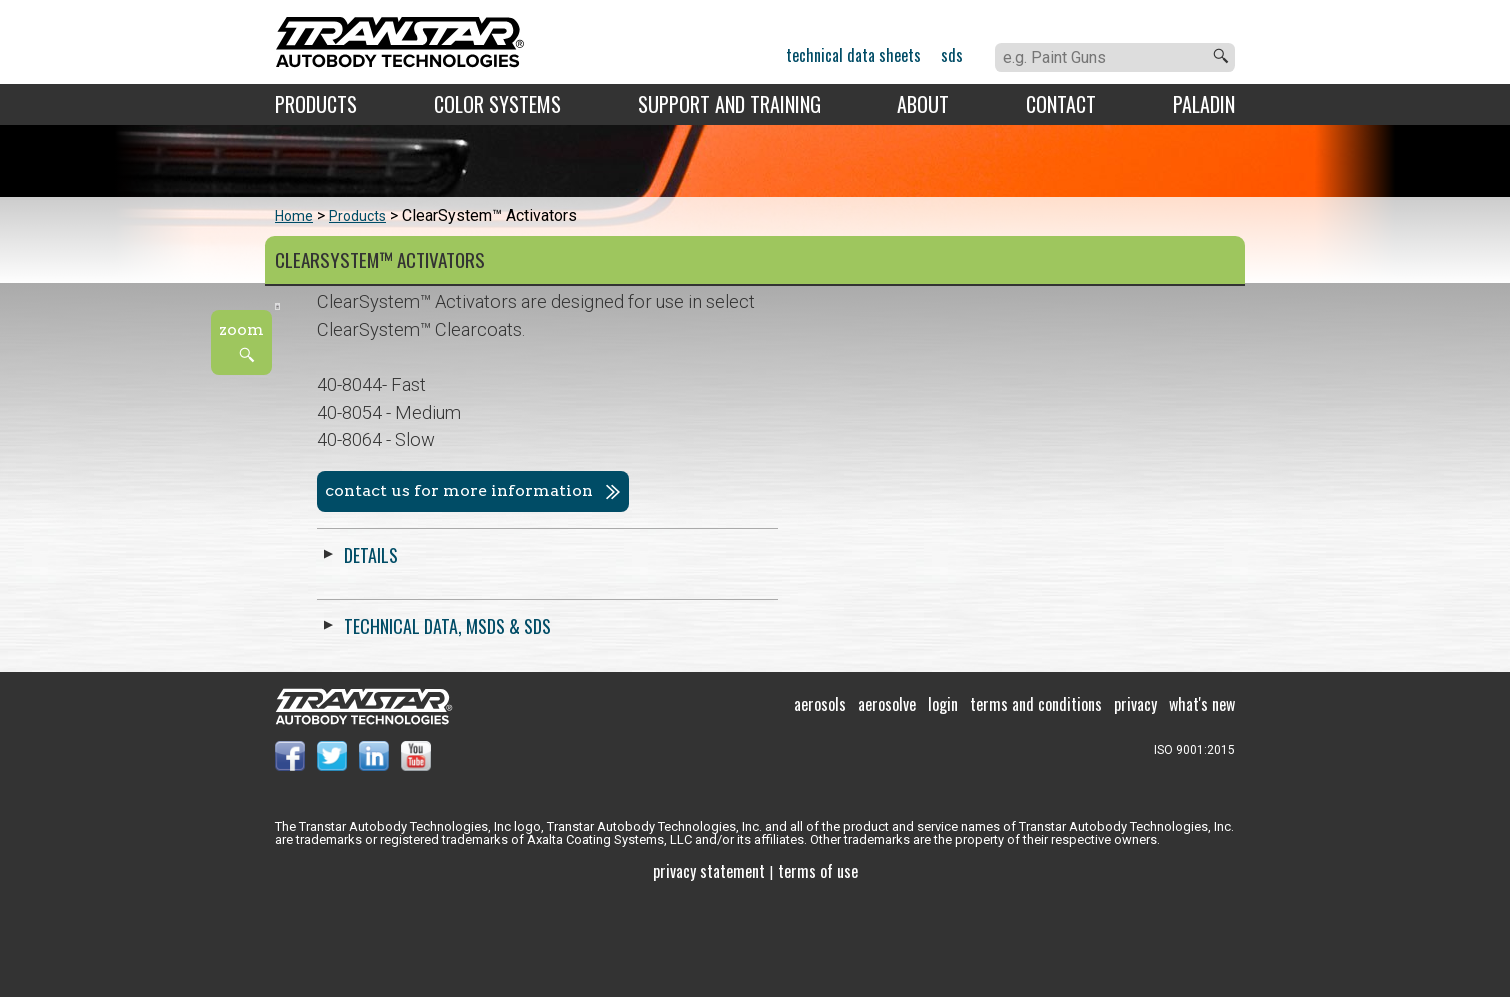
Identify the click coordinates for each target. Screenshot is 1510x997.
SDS (952, 55)
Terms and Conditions (1036, 800)
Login (943, 800)
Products (316, 104)
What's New (1202, 800)
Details (827, 555)
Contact (1061, 104)
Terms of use (818, 967)
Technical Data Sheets (853, 55)
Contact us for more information (915, 490)
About (923, 104)
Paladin (1204, 104)
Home (294, 216)
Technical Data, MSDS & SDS (903, 626)
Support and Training (729, 104)
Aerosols (820, 800)
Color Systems (497, 104)
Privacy (1135, 800)
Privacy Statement (709, 967)
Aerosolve (887, 800)
